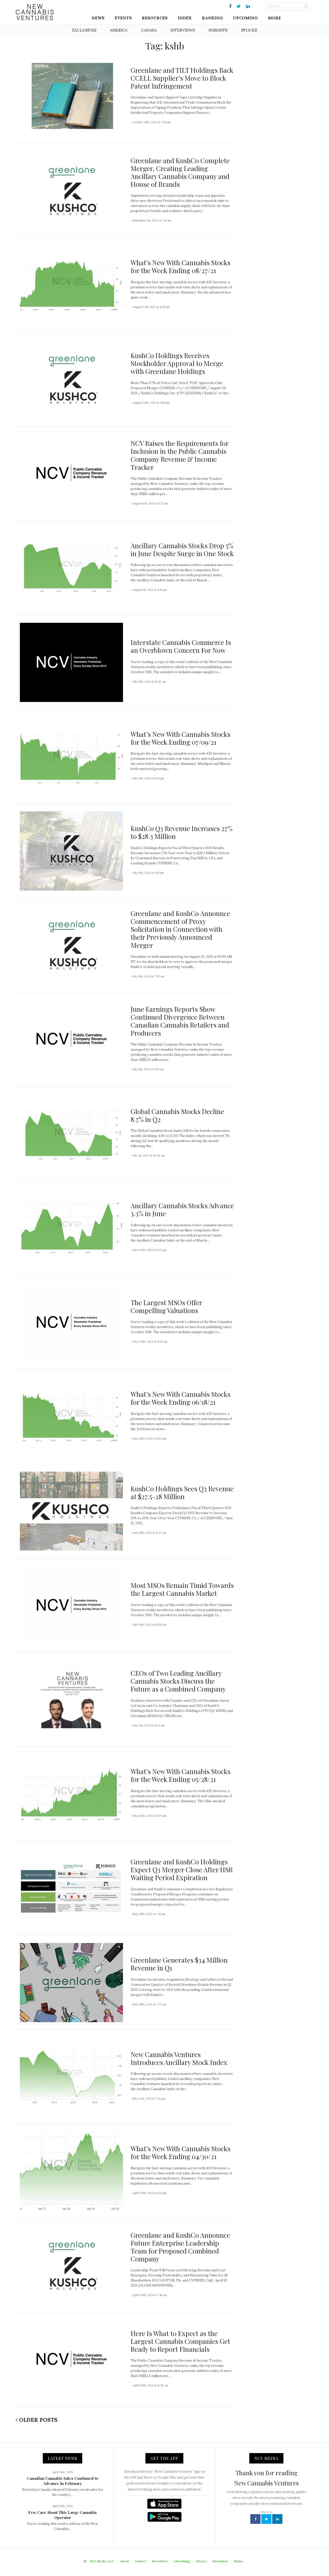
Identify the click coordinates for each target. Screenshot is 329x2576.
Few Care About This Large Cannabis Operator (62, 2515)
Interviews (182, 30)
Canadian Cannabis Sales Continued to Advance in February (62, 2481)
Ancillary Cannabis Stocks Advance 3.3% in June (182, 1209)
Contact (140, 2561)
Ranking (212, 17)
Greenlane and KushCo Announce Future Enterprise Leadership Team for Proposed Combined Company (180, 2247)
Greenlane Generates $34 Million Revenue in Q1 (179, 1963)
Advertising (182, 2561)
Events (123, 17)
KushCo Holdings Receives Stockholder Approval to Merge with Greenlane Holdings (177, 363)
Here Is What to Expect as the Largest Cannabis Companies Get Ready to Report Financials (180, 2341)
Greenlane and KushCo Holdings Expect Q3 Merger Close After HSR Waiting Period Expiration (182, 1869)
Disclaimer (220, 2561)
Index (185, 17)
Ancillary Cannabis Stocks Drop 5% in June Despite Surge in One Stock (182, 549)
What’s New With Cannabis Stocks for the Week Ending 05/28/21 (180, 1775)
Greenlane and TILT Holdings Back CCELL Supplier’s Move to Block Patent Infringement (182, 78)
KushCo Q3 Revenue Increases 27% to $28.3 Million (181, 832)
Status (238, 2561)
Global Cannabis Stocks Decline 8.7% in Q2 (177, 1115)
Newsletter (160, 2561)
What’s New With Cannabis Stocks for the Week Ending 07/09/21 (180, 738)
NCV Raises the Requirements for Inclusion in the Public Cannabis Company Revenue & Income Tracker (179, 455)
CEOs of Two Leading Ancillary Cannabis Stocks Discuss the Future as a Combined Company (178, 1681)
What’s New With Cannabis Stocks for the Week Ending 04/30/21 (180, 2152)
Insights (218, 30)
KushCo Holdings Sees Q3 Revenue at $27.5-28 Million (182, 1492)
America (118, 30)
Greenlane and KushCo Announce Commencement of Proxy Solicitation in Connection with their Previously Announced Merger (180, 929)
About (124, 2561)
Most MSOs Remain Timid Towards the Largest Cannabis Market (182, 1589)
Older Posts (37, 2419)
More (274, 17)
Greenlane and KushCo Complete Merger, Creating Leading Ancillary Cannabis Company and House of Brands (180, 172)
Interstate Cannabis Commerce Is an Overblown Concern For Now (181, 646)
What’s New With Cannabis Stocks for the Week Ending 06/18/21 (180, 1398)
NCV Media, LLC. (102, 2561)
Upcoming (245, 17)
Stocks (249, 30)
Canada (149, 30)
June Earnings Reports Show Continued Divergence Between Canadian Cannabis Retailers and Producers (180, 1021)
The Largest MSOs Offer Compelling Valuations (166, 1306)
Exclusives (84, 30)
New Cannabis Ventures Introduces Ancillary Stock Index (179, 2058)
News (98, 17)
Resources (155, 17)
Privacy (201, 2561)
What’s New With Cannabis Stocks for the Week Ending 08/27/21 (180, 266)
